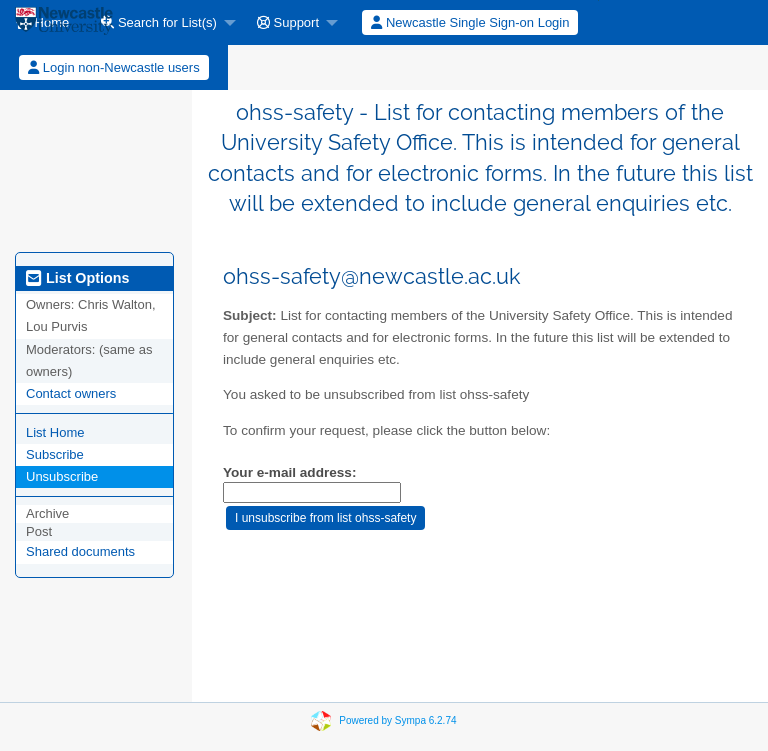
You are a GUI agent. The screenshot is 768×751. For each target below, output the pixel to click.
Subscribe (55, 454)
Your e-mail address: (289, 472)
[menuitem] (163, 22)
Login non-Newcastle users (113, 67)
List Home (55, 432)
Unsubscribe (62, 476)
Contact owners (71, 393)
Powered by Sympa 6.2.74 (397, 720)
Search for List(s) (159, 22)
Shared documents (80, 551)
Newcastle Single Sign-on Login (470, 22)
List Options (77, 278)
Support (288, 22)
